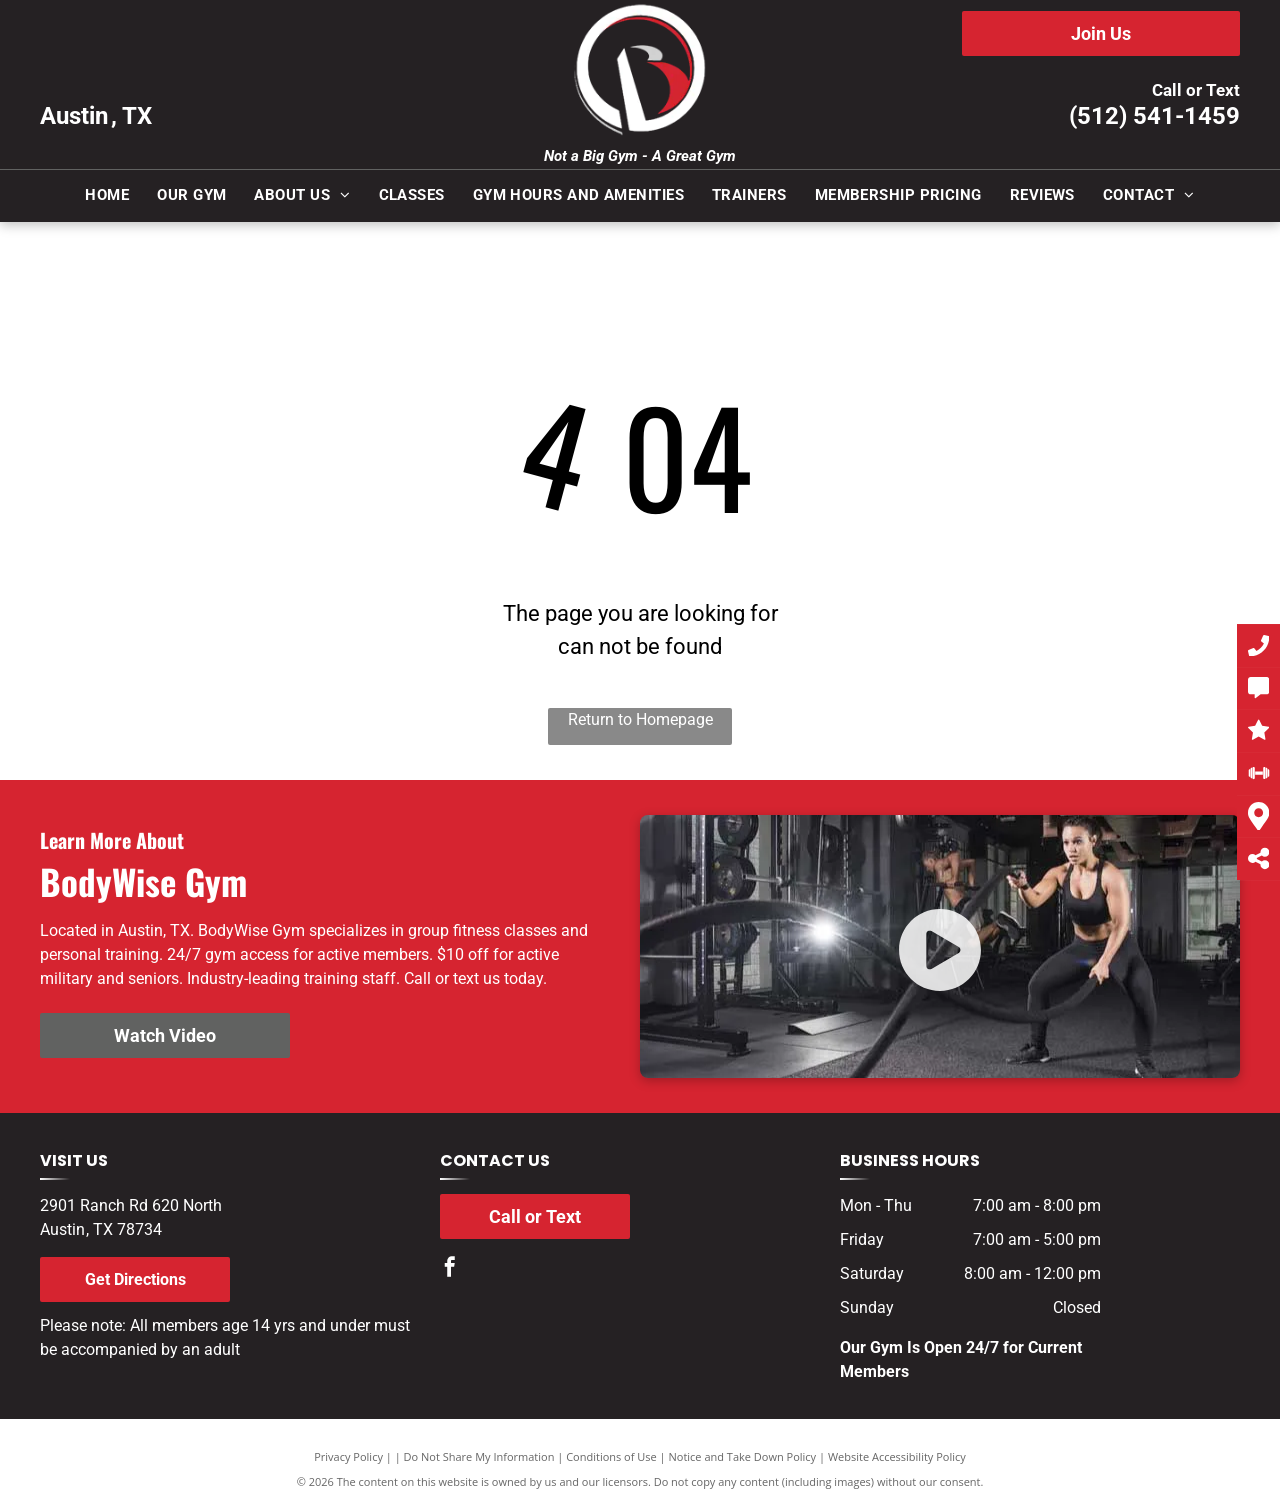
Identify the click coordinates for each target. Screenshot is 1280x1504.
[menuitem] (107, 195)
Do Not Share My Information (479, 1456)
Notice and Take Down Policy (743, 1456)
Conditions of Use (611, 1456)
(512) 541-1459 (1154, 116)
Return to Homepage (640, 719)
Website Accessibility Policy (897, 1456)
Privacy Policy (348, 1456)
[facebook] (450, 1269)
